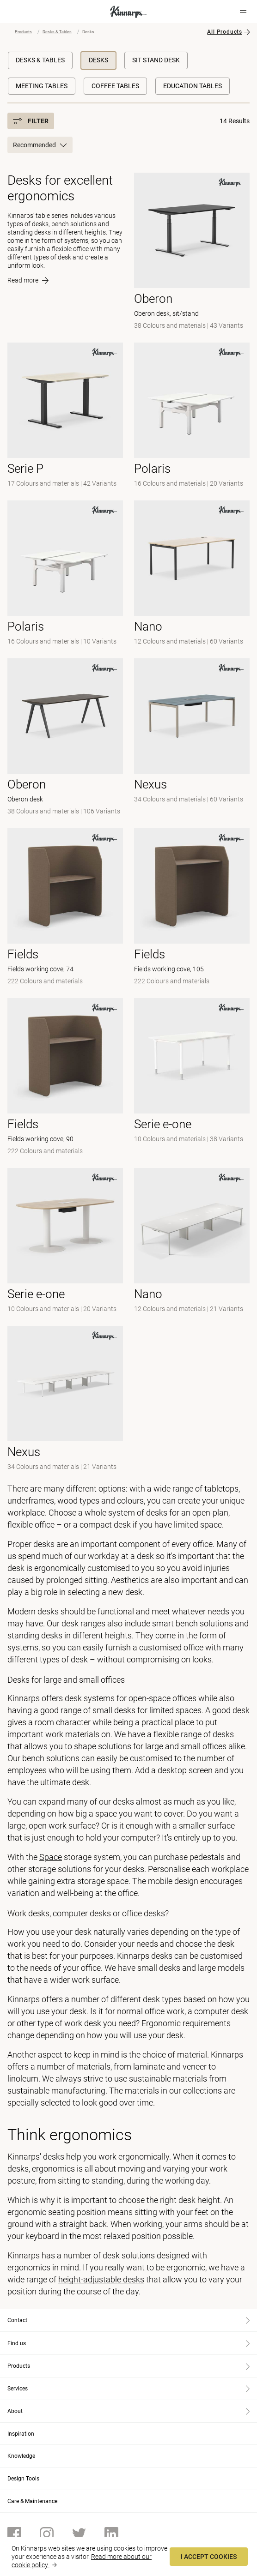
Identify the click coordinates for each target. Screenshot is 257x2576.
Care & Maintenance (32, 2501)
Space (50, 1857)
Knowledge (21, 2456)
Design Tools (23, 2478)
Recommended (40, 145)
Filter (31, 121)
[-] (65, 574)
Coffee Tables (115, 86)
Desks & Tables (57, 32)
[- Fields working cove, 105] (191, 908)
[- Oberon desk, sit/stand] (191, 252)
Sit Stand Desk (156, 60)
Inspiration (20, 2434)
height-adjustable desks (101, 2279)
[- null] (65, 416)
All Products (224, 32)
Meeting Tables (41, 86)
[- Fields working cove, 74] (65, 908)
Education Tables (192, 86)
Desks (98, 60)
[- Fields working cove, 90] (65, 1077)
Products (23, 32)
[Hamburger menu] (243, 11)
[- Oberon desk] (65, 738)
